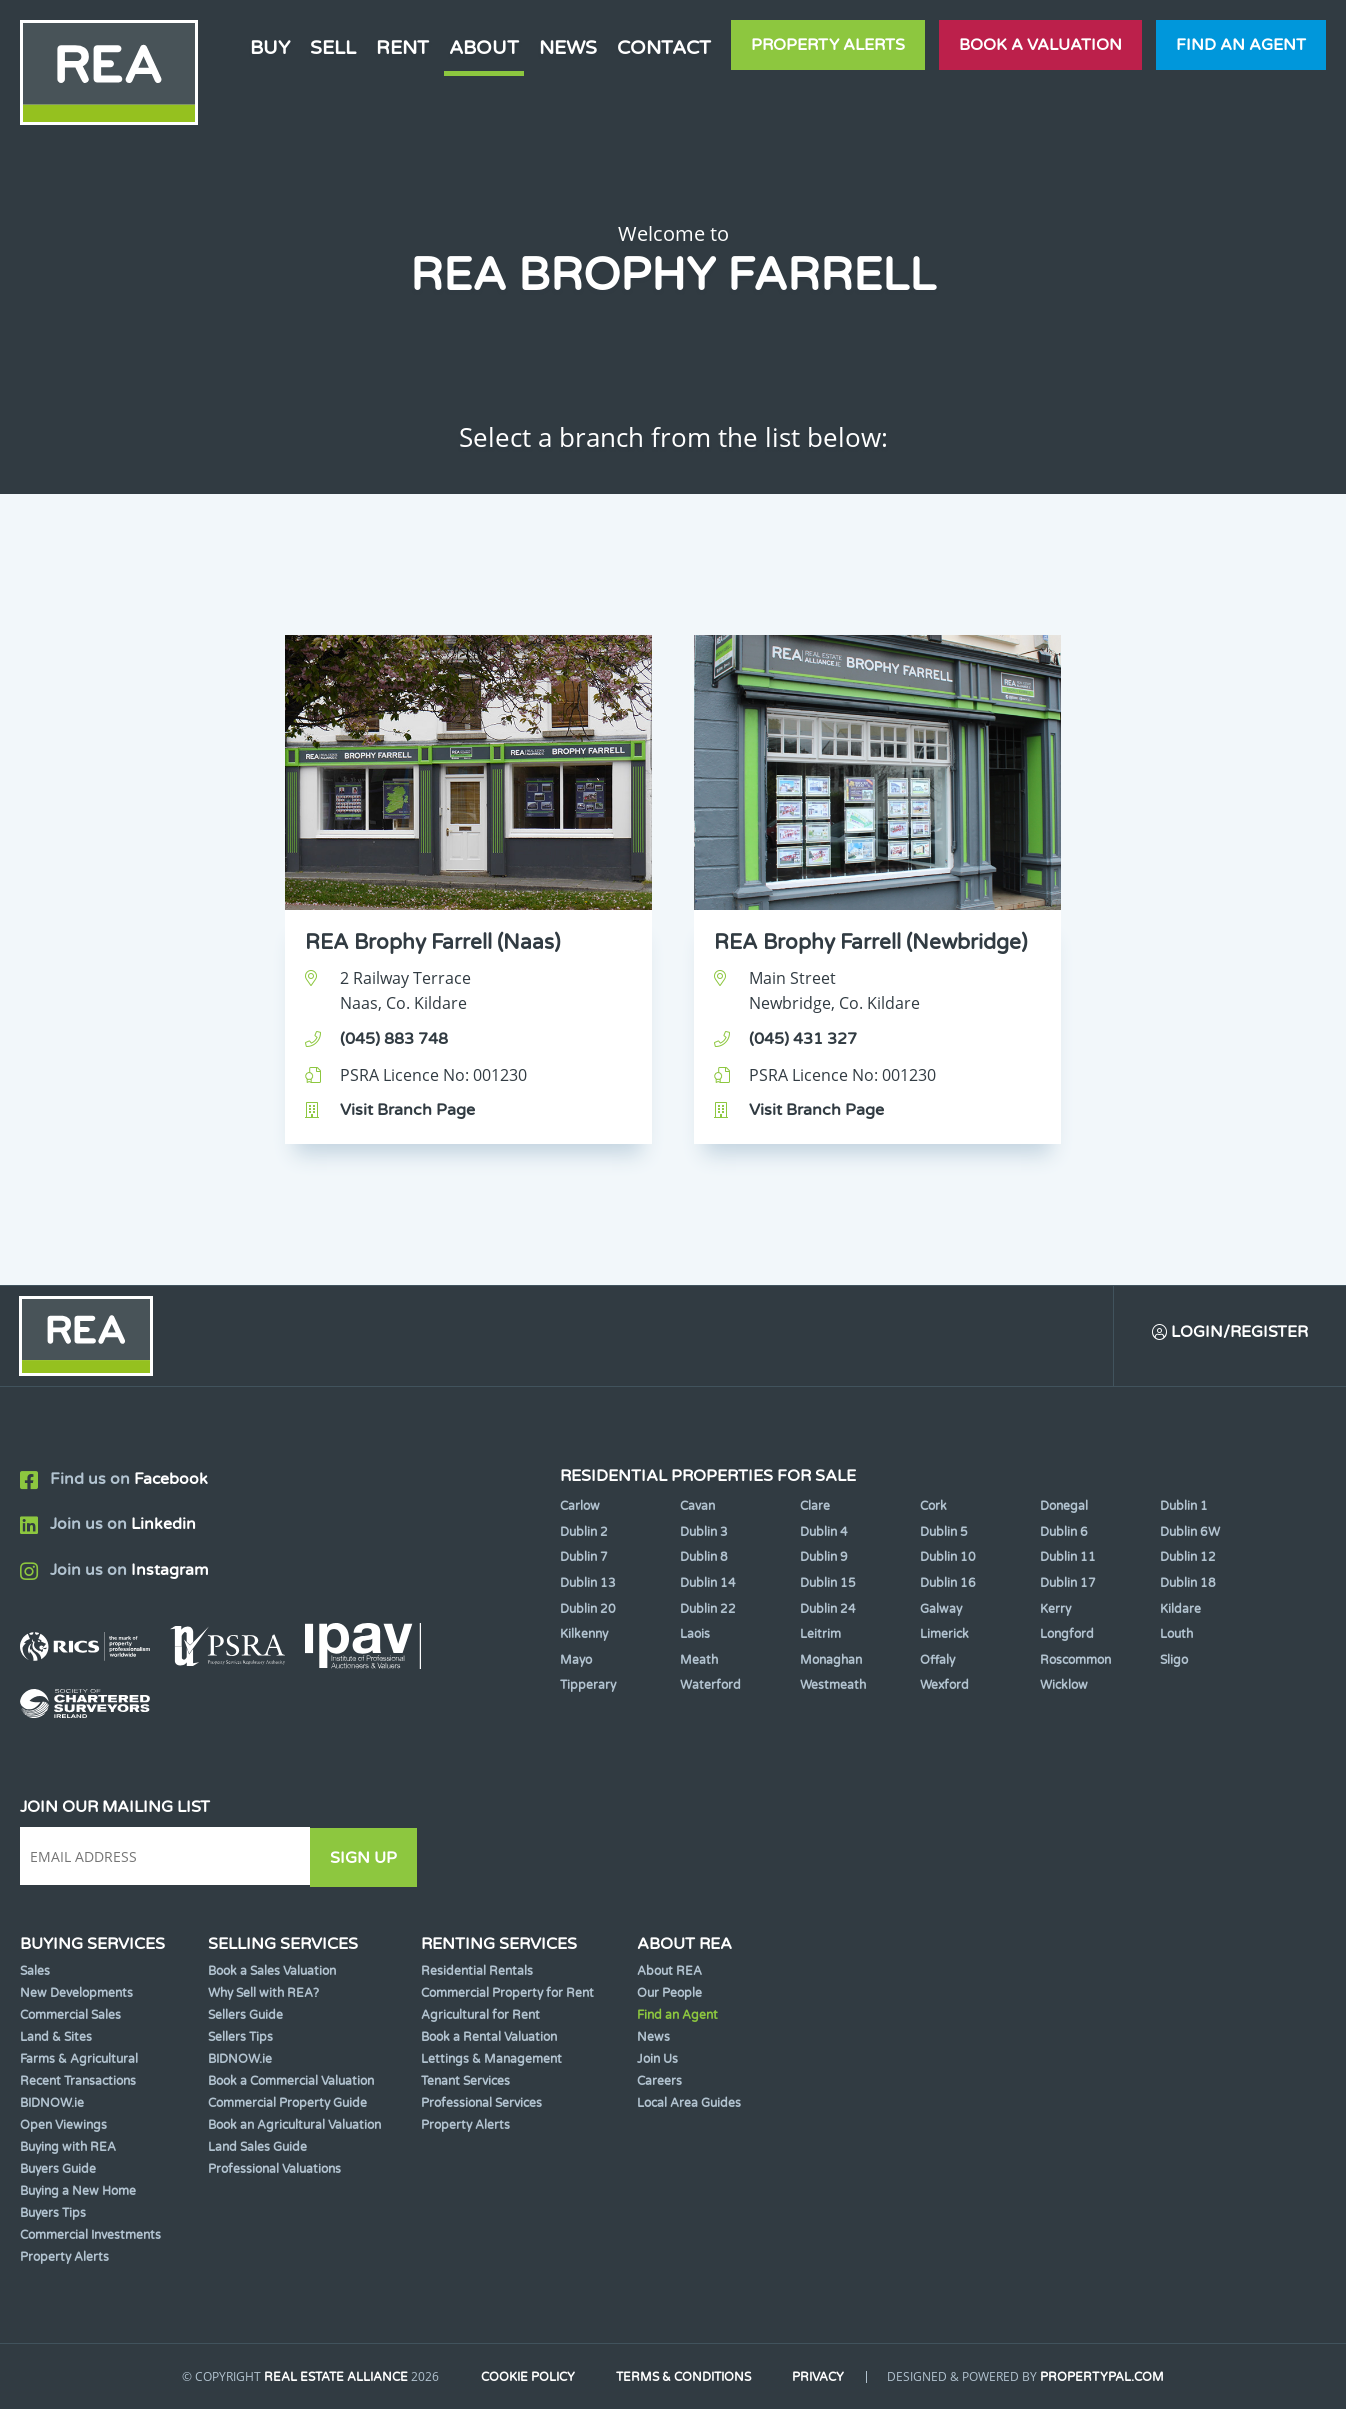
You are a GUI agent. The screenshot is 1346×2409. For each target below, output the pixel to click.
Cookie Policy (526, 2378)
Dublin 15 (828, 1584)
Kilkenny (584, 1635)
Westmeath (833, 1687)
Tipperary (588, 1687)
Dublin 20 (588, 1610)
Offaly (937, 1661)
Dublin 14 (708, 1584)
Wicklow (1064, 1687)
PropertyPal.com (1107, 2378)
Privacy (822, 2378)
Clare (815, 1507)
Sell (333, 47)
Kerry (1055, 1610)
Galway (941, 1610)
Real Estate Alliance (332, 2378)
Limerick (944, 1635)
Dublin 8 (704, 1559)
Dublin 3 (704, 1533)
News (568, 47)
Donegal (1064, 1507)
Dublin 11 (1068, 1559)
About (484, 47)
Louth (1176, 1635)
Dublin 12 (1188, 1559)
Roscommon (1075, 1661)
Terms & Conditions (684, 2378)
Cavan (697, 1507)
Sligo (1174, 1661)
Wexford (944, 1687)
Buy (270, 47)
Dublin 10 (948, 1559)
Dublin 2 (584, 1533)
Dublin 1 (1184, 1507)
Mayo (576, 1661)
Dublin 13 (588, 1584)
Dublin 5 (944, 1533)
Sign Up (368, 1858)
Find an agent (1241, 45)
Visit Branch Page (407, 1110)
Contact (664, 47)
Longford (1067, 1635)
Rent (402, 47)
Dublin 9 (824, 1559)
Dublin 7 (584, 1559)
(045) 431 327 (803, 1039)
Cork (933, 1507)
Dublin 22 (708, 1610)
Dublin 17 (1068, 1584)
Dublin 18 (1188, 1584)
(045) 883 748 (394, 1039)
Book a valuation (1040, 45)
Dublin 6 (1064, 1533)
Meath (699, 1661)
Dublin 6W (1190, 1533)
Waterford (710, 1687)
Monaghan (831, 1661)
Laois (695, 1635)
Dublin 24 (828, 1610)
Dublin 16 (948, 1584)
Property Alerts (828, 45)
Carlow (580, 1507)
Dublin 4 (824, 1533)
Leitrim (820, 1635)
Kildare (1180, 1610)
